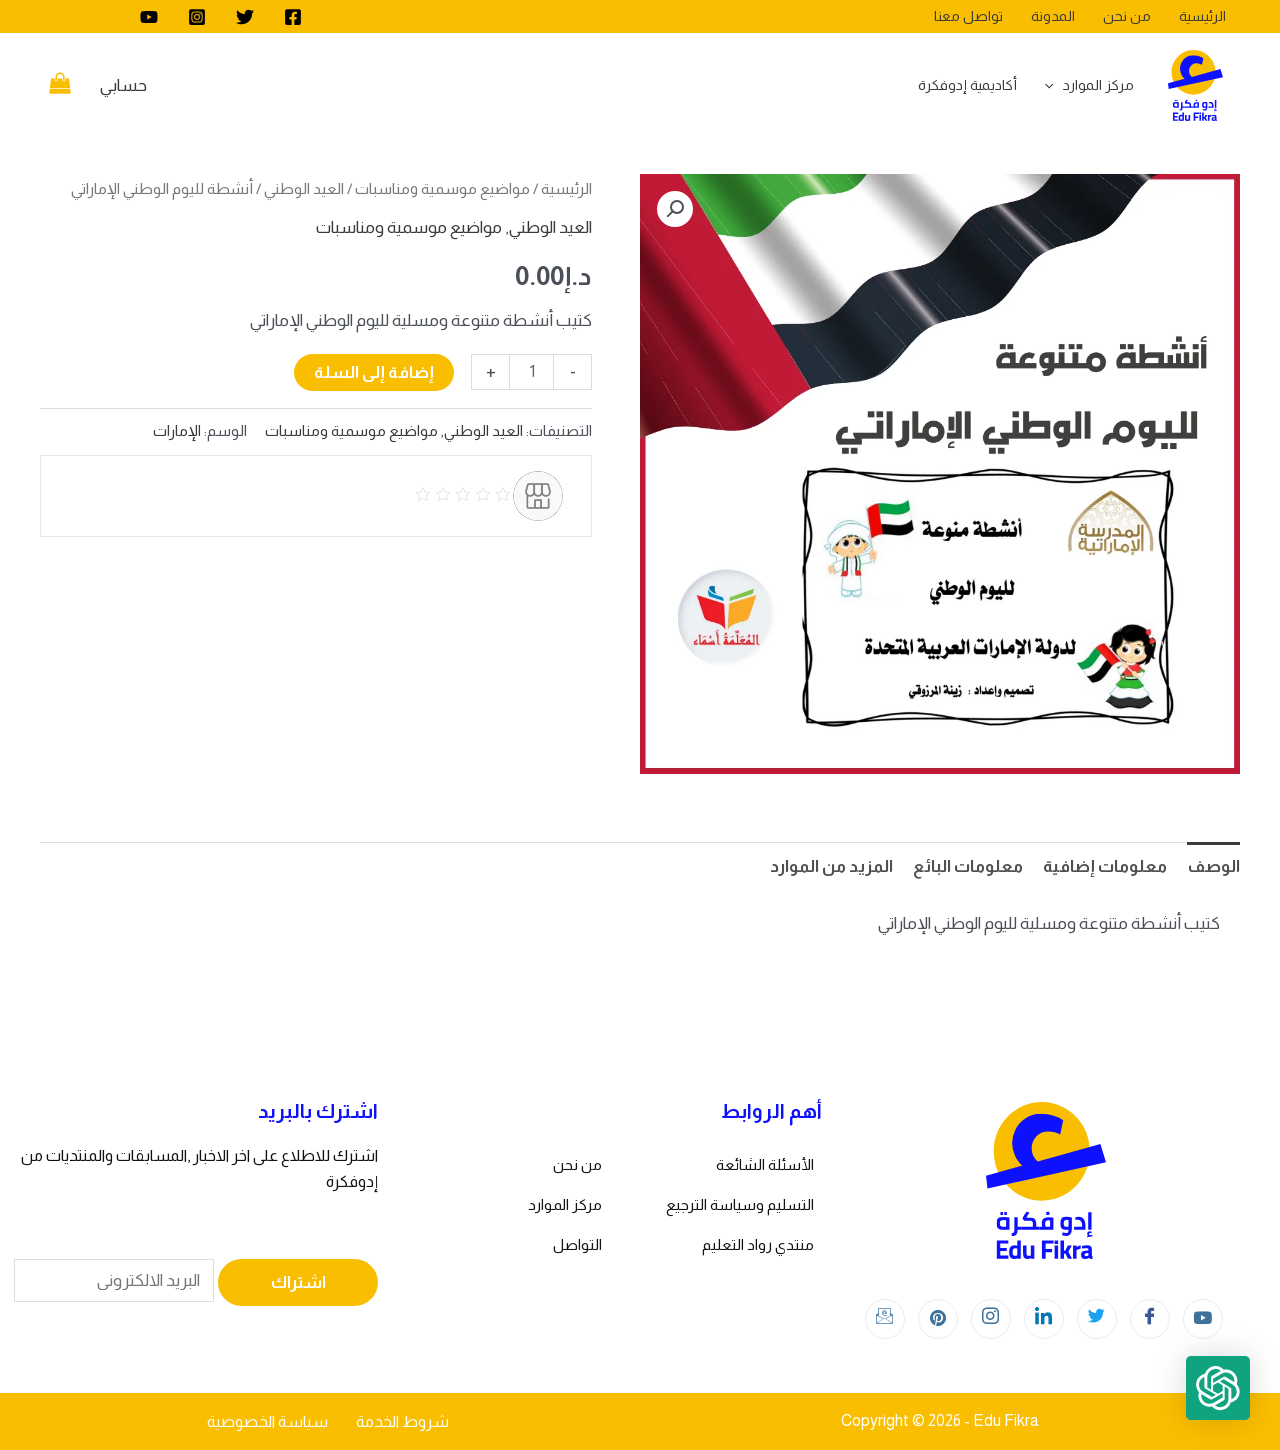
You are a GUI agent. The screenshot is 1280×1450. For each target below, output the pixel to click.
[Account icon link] (123, 86)
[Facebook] (293, 17)
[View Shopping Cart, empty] (60, 86)
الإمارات (177, 430)
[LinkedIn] (1044, 1319)
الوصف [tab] (1213, 866)
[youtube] (149, 17)
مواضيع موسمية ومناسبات (442, 188)
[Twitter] (245, 17)
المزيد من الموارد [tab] (831, 866)
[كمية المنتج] (531, 372)
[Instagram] (197, 17)
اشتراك (298, 1282)
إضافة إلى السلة (374, 372)
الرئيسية (566, 188)
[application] (1054, 85)
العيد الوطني (304, 188)
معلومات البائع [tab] (968, 866)
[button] (675, 209)
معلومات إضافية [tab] (1105, 866)
